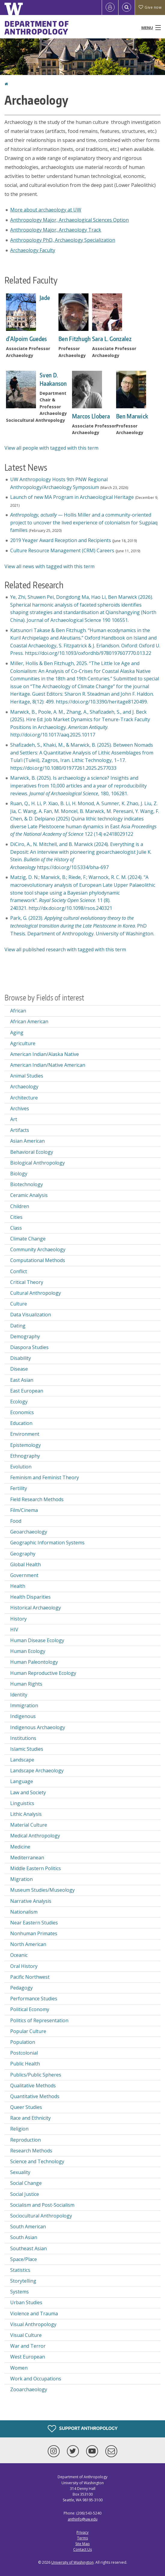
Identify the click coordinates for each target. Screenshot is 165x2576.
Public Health (25, 2063)
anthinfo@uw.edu (83, 2519)
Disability (20, 1358)
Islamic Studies (26, 1749)
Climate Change (28, 1238)
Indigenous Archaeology (37, 1727)
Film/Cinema (24, 1510)
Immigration (24, 1705)
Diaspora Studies (29, 1347)
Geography (22, 1553)
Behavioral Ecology (31, 1152)
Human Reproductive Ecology (43, 1673)
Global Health (25, 1564)
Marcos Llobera (91, 416)
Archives (19, 1108)
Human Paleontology (34, 1662)
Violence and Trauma (34, 2313)
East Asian (21, 1380)
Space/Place (23, 2259)
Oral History (24, 1966)
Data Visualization (30, 1314)
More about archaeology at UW (45, 209)
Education (21, 1423)
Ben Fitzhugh (74, 339)
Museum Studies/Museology (42, 1890)
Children (19, 1206)
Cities (16, 1217)
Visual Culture (26, 2335)
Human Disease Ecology (37, 1640)
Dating (18, 1325)
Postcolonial (24, 2053)
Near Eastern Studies (34, 1922)
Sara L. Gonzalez (111, 339)
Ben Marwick (132, 416)
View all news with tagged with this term (49, 566)
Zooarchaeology (28, 2389)
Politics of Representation (39, 2020)
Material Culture (28, 1825)
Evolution (21, 1466)
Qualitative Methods (33, 2085)
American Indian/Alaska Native (44, 1054)
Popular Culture (28, 2031)
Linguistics (22, 1803)
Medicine (20, 1846)
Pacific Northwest (30, 1977)
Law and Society (28, 1792)
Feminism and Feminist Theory (44, 1477)
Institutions (23, 1738)
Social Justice (24, 2194)
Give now (150, 7)
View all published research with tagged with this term (65, 949)
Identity (18, 1694)
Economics (22, 1412)
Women (19, 2368)
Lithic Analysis (26, 1814)
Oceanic (19, 1955)
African (18, 1010)
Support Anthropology (83, 2429)
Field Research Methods (37, 1499)
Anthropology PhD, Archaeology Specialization (62, 240)
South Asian (23, 2237)
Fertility (18, 1488)
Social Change (26, 2183)
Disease (19, 1369)
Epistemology (25, 1445)
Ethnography (25, 1456)
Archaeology (24, 1086)
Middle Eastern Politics (35, 1868)
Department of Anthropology (36, 27)
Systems (19, 2291)
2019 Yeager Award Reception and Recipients (60, 540)
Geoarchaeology (28, 1531)
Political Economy (29, 2009)
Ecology (19, 1401)
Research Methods (31, 2150)
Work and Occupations (35, 2378)
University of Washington (72, 2562)
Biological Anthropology (37, 1162)
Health (17, 1586)
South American (28, 2226)
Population (22, 2042)
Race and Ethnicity (30, 2118)
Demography (25, 1336)
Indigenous (23, 1716)
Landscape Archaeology (37, 1770)
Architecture (24, 1097)
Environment (24, 1434)
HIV (14, 1629)
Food (15, 1521)
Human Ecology (27, 1651)
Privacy (82, 2532)
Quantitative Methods (34, 2096)
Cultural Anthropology (35, 1293)
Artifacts (19, 1130)
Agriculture (22, 1043)
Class (16, 1228)
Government (24, 1575)
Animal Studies (26, 1075)
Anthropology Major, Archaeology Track (55, 229)
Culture (18, 1303)
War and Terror (28, 2346)
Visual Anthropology (33, 2324)
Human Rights (26, 1684)
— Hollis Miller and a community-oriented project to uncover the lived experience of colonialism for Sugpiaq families (84, 522)
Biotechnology (26, 1184)
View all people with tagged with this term (51, 448)
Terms (82, 2538)
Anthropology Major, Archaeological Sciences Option (69, 220)
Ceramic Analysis (29, 1195)
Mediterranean (27, 1857)
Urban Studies (26, 2302)
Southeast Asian (28, 2248)
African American (29, 1021)
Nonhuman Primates (33, 1933)
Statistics (20, 2270)
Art (13, 1119)
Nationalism (24, 1912)
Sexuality (20, 2172)
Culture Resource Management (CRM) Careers (62, 550)
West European (27, 2356)
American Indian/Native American (47, 1065)
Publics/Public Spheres (35, 2074)
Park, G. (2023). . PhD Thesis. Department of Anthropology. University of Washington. (82, 926)
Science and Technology (37, 2161)
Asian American (27, 1141)
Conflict (18, 1271)
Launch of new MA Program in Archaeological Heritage (72, 497)
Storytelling (23, 2281)
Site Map (82, 2543)
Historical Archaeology (35, 1607)
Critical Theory (26, 1282)
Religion (19, 2128)
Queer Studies (26, 2107)
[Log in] (110, 7)
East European (26, 1390)
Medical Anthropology (35, 1835)
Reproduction (25, 2140)
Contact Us (82, 2549)
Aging (16, 1032)
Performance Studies (33, 1998)
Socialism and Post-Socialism (42, 2205)
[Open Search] (126, 7)
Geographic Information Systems (47, 1542)
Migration (21, 1879)
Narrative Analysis (30, 1901)
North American (28, 1944)
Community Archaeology (37, 1249)
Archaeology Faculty (32, 250)
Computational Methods (37, 1260)
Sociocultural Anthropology (41, 2215)
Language (21, 1781)
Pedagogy (21, 1987)
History (18, 1618)
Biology (18, 1173)
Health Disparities (30, 1597)
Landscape (22, 1759)
